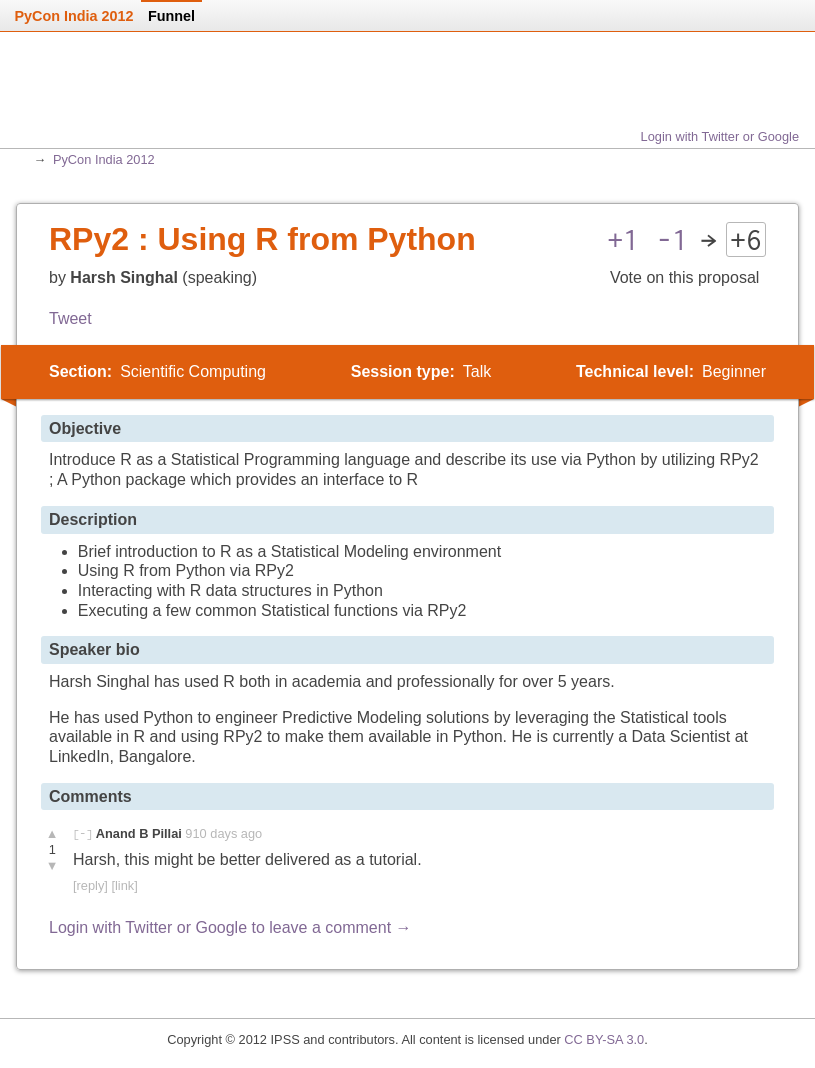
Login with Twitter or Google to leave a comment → (230, 927)
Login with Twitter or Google (720, 136)
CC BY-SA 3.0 (604, 1039)
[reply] (90, 885)
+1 (623, 239)
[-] (82, 833)
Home (88, 98)
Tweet (70, 318)
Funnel (171, 16)
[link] (124, 885)
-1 (672, 239)
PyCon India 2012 (104, 159)
